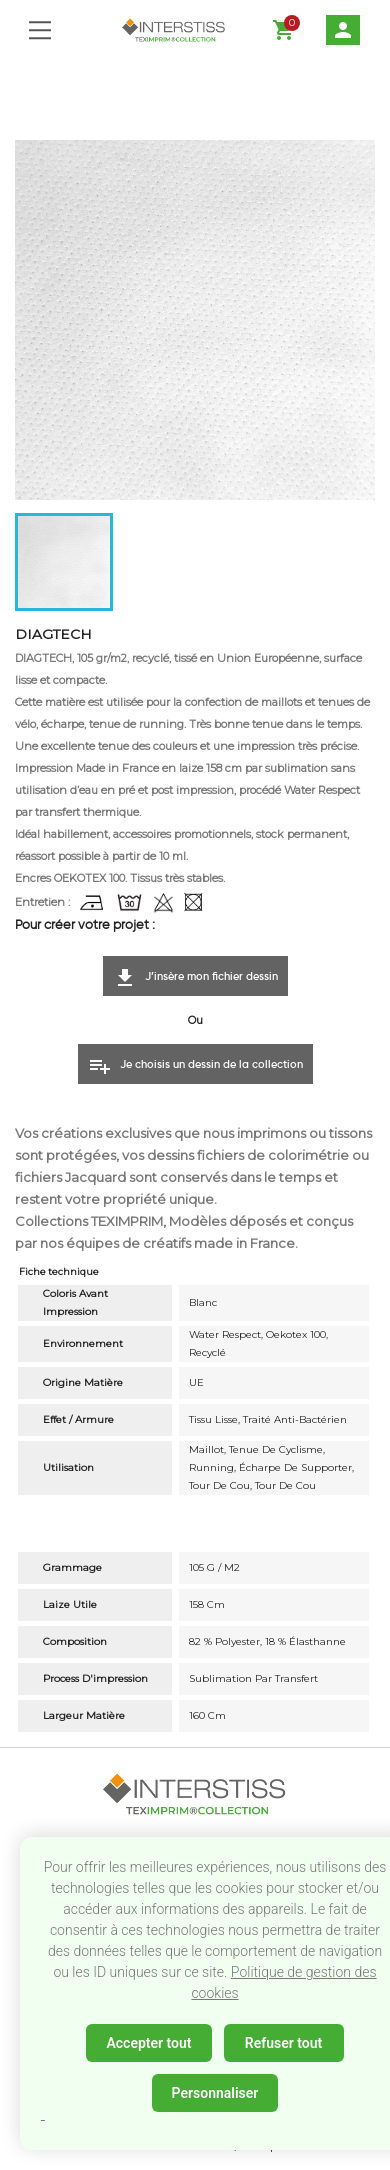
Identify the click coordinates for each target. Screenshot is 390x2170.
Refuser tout (283, 2043)
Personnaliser (215, 2093)
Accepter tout (148, 2043)
